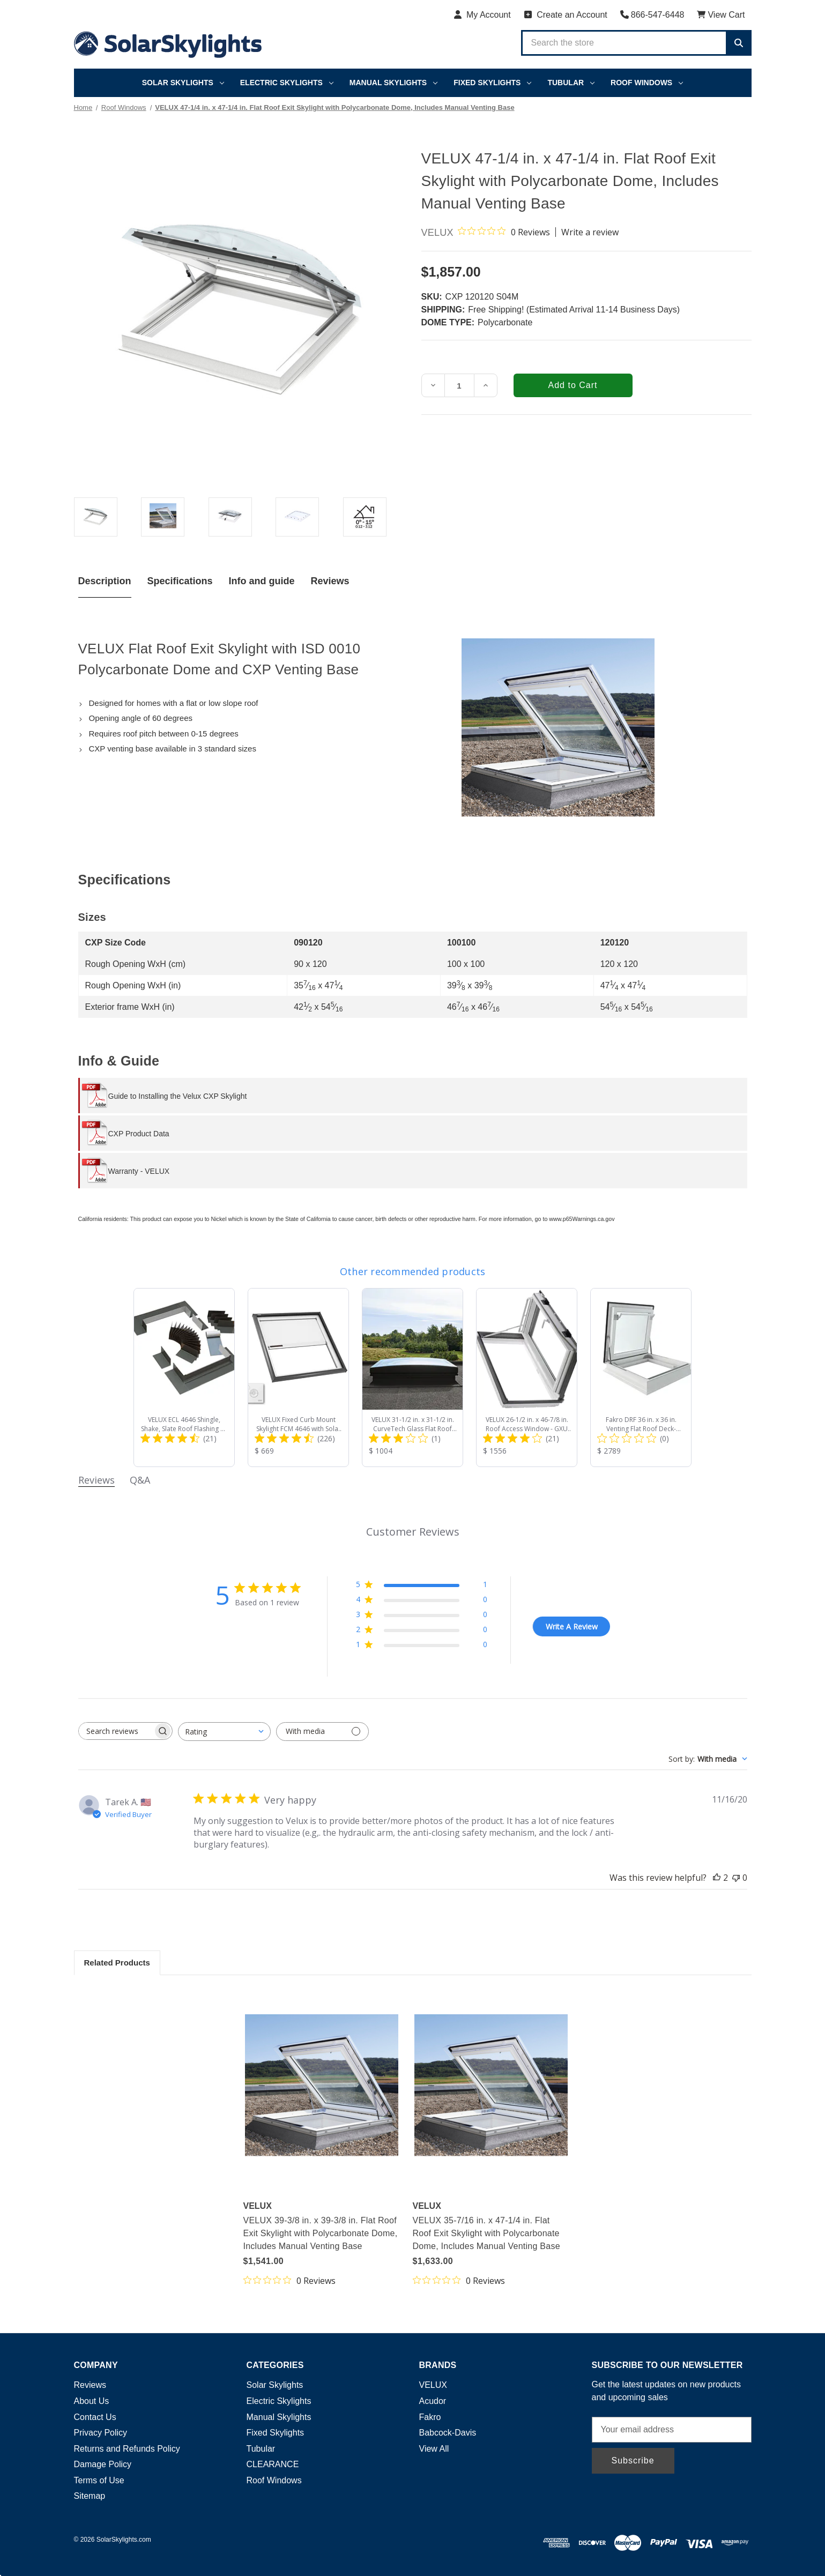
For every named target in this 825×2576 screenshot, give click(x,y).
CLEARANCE (273, 2464)
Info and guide (262, 581)
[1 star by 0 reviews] (421, 1646)
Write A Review (572, 1626)
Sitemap (90, 2495)
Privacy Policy (101, 2432)
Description (104, 581)
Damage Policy (103, 2464)
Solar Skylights (183, 82)
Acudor (433, 2401)
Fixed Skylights (492, 82)
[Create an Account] (565, 15)
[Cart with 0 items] (720, 15)
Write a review (590, 232)
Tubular (570, 82)
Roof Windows (647, 82)
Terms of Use (99, 2480)
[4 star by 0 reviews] (421, 1601)
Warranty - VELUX (139, 1171)
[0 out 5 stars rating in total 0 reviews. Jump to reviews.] (504, 232)
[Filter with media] (322, 1731)
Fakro (430, 2417)
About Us (91, 2401)
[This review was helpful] (716, 1877)
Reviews (330, 581)
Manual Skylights (393, 82)
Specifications (180, 581)
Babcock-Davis (448, 2432)
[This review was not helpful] (736, 1877)
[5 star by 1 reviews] (421, 1586)
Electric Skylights (286, 82)
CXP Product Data (138, 1133)
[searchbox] (116, 1731)
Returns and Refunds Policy (127, 2448)
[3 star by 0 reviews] (421, 1616)
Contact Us (95, 2417)
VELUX (433, 2384)
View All (434, 2448)
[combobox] (224, 1731)
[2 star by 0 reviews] (421, 1631)
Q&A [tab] (140, 1479)
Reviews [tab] (96, 1479)
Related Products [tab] (117, 1962)
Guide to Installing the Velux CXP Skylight (177, 1096)
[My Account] (482, 15)
